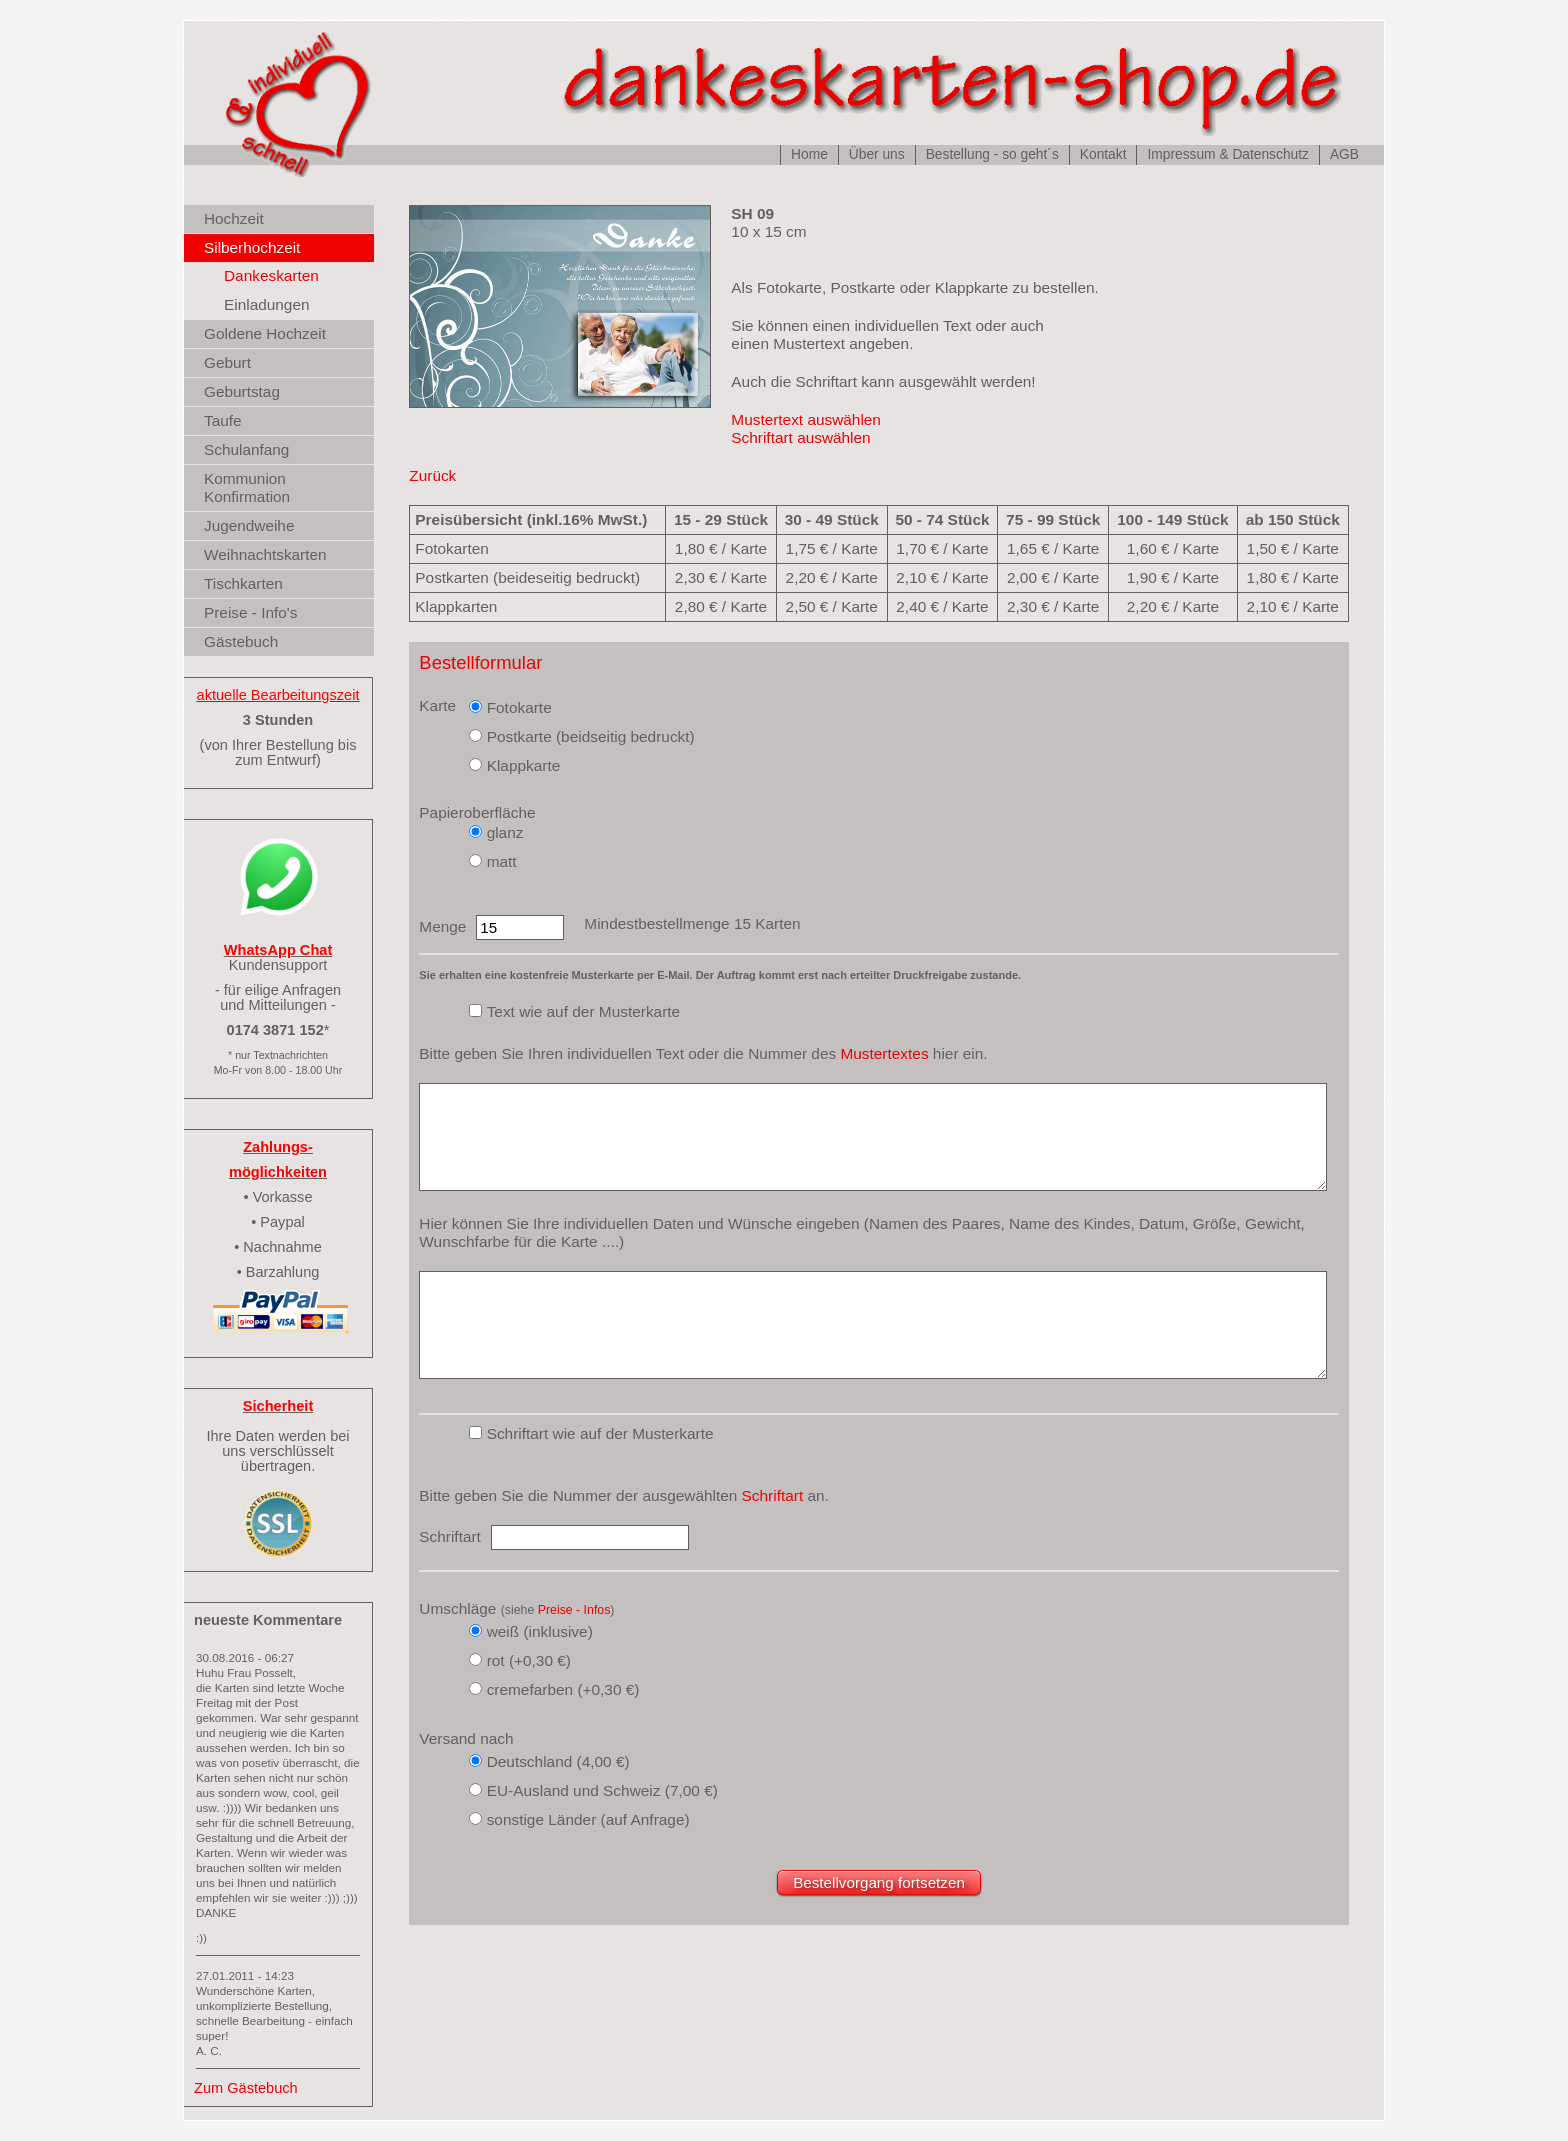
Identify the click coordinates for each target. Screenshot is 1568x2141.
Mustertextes (884, 1053)
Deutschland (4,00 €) (558, 1761)
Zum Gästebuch (246, 2088)
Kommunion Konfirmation (247, 487)
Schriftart (773, 1495)
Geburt (227, 362)
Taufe (223, 420)
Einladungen (267, 304)
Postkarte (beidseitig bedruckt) (591, 736)
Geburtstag (242, 391)
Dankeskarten (271, 275)
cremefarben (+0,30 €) (563, 1689)
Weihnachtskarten (265, 554)
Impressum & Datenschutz (1227, 154)
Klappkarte (524, 765)
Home (809, 154)
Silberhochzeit (252, 247)
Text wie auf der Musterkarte (584, 1011)
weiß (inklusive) (540, 1631)
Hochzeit (234, 218)
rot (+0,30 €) (529, 1660)
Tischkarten (243, 583)
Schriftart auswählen (800, 437)
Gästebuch (241, 641)
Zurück (432, 475)
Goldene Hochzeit (265, 333)
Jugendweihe (249, 525)
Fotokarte (519, 707)
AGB (1344, 154)
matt (502, 861)
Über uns (877, 154)
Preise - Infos (574, 1610)
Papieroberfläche (477, 812)
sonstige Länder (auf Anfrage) (588, 1819)
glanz (505, 832)
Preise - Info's (250, 612)
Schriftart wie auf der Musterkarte (600, 1433)
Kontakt (1103, 154)
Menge (442, 926)
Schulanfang (246, 449)
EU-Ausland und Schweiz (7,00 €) (602, 1790)
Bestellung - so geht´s (992, 154)
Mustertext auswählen (806, 419)
